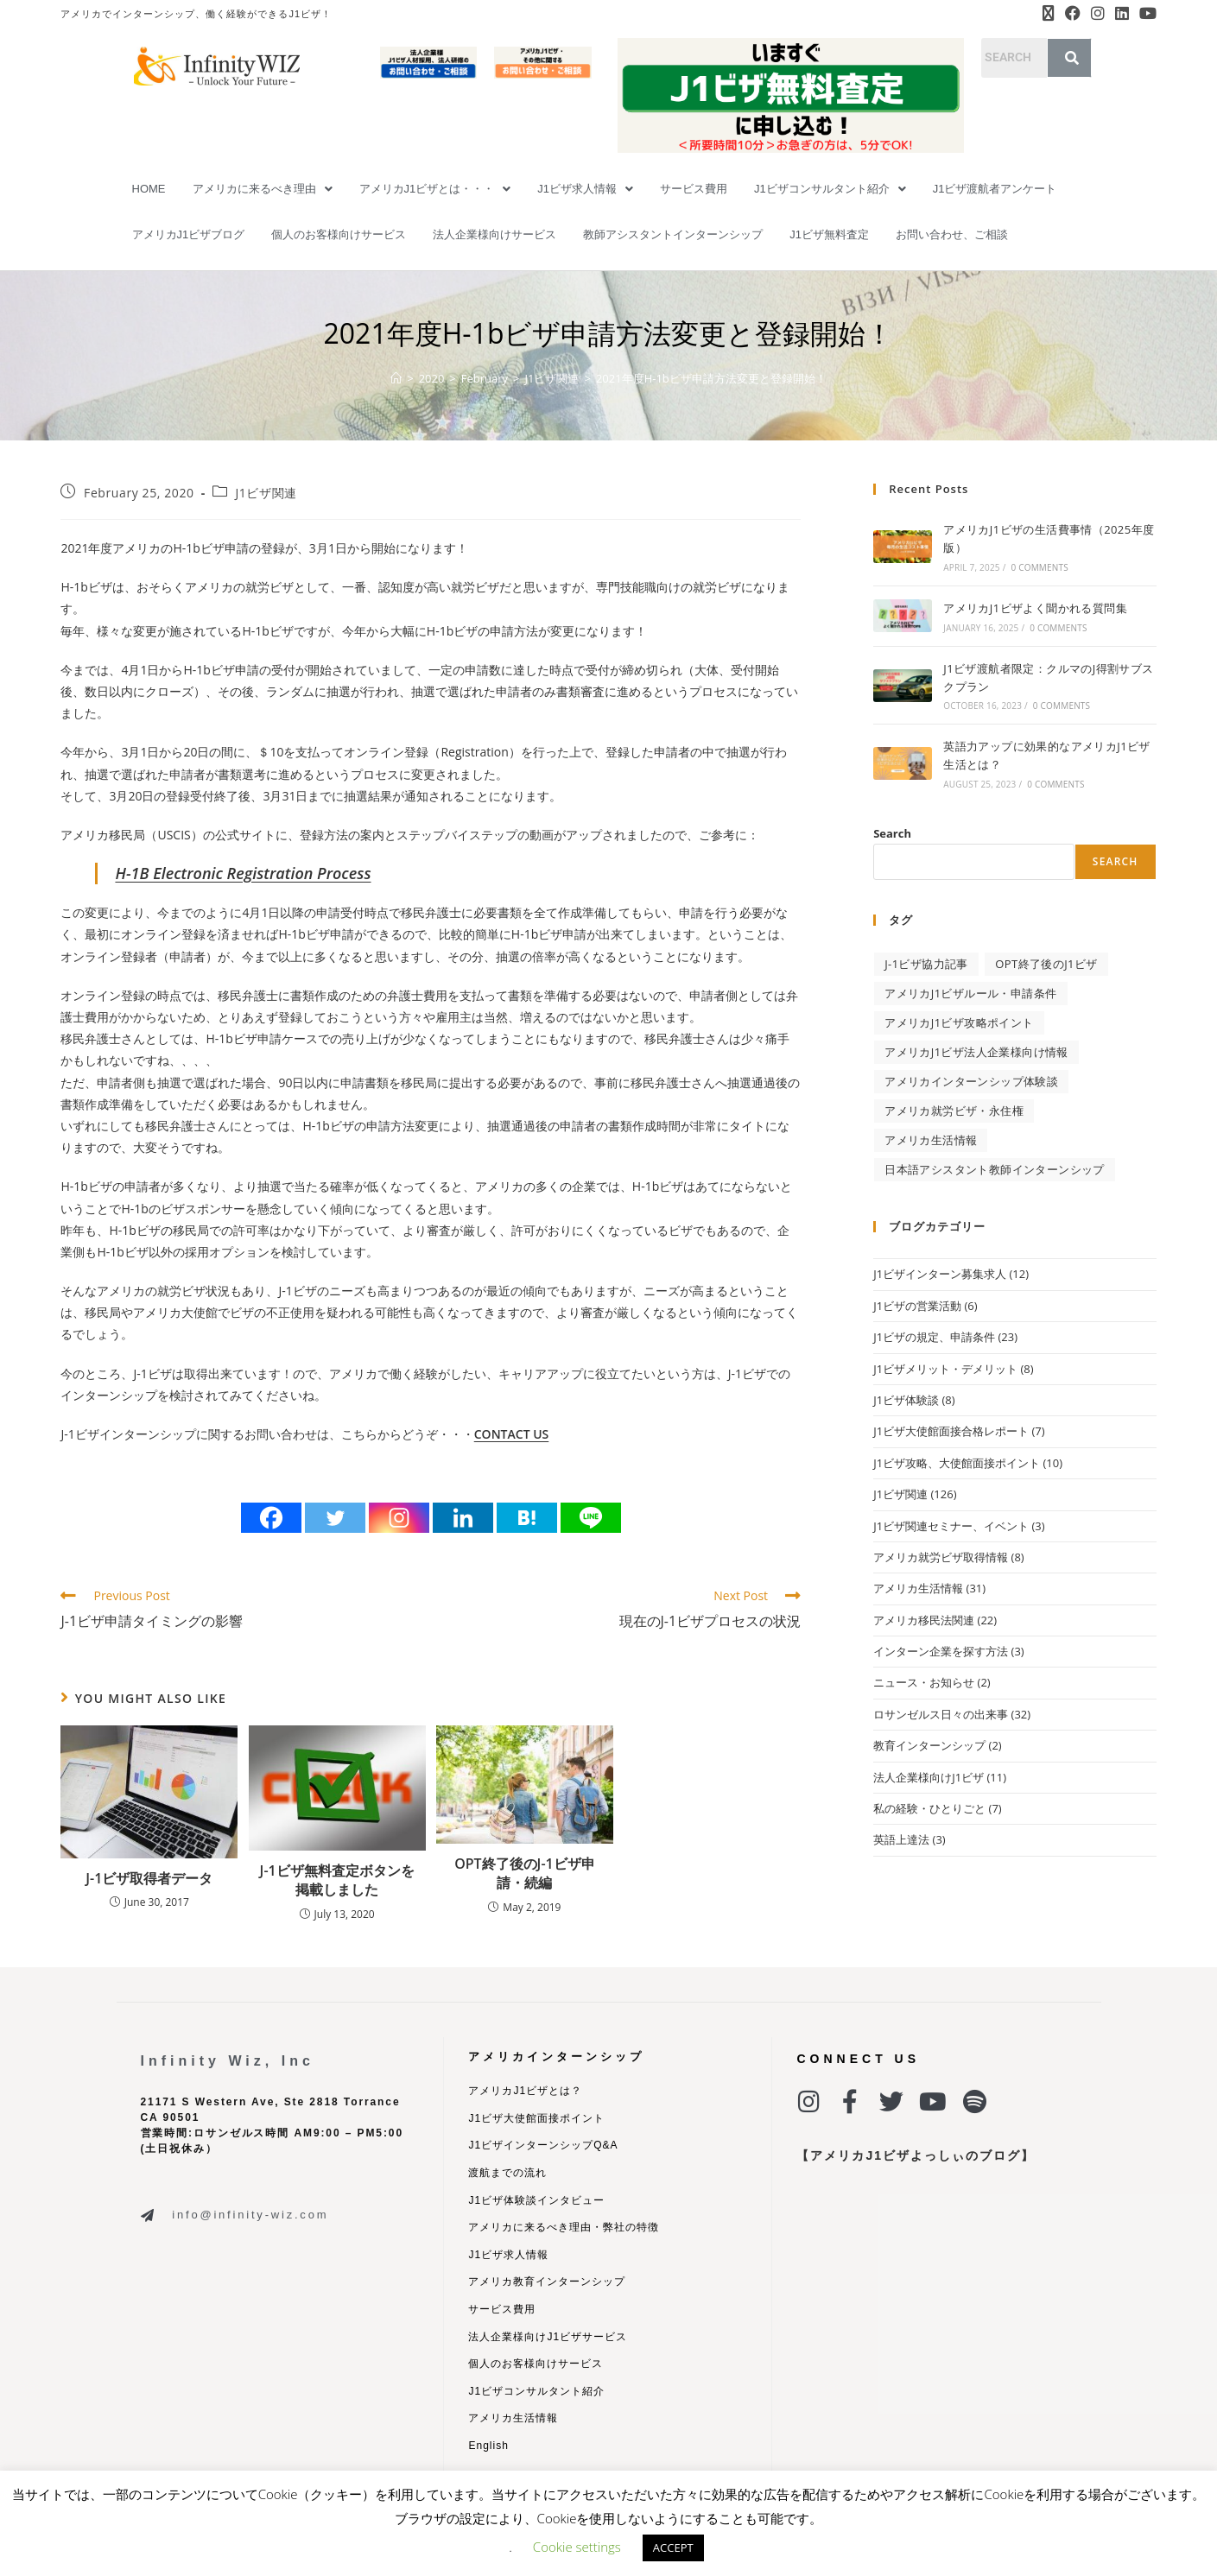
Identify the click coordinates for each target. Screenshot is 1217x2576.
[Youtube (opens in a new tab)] (1145, 13)
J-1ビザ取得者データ (149, 1878)
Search (892, 833)
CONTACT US (511, 1434)
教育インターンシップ (929, 1745)
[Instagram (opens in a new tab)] (1098, 13)
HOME (149, 188)
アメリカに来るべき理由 (263, 188)
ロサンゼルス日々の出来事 (940, 1714)
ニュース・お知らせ (923, 1682)
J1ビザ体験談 (906, 1400)
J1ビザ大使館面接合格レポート (951, 1431)
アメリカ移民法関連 (923, 1620)
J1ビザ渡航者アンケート (995, 188)
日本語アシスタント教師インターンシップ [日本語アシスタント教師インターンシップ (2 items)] (994, 1169)
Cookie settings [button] (577, 2546)
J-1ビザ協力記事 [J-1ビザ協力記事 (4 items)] (926, 964)
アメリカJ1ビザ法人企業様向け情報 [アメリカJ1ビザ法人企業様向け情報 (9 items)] (976, 1052)
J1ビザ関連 (265, 492)
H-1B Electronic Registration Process (243, 873)
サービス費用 (693, 188)
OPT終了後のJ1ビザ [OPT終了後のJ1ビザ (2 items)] (1046, 964)
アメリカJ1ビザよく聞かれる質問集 (1035, 608)
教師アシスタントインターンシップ (673, 234)
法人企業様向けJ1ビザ (928, 1777)
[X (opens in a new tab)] (1048, 13)
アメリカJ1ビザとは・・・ (435, 188)
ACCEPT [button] (673, 2547)
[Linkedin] (463, 1518)
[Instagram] (399, 1518)
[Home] (396, 378)
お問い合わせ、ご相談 (952, 234)
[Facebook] (271, 1518)
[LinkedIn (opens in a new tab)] (1122, 13)
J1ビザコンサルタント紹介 (830, 188)
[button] (262, 188)
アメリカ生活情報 (918, 1588)
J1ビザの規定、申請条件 (934, 1337)
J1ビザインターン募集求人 (939, 1274)
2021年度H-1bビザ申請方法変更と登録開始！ (711, 378)
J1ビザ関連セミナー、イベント (951, 1526)
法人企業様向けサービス (494, 234)
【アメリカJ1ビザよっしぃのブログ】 (915, 2155)
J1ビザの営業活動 (917, 1305)
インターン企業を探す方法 (940, 1651)
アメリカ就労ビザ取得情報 (940, 1557)
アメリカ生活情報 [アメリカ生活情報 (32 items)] (930, 1140)
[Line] (591, 1518)
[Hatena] (527, 1518)
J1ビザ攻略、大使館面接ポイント (956, 1463)
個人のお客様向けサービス (338, 234)
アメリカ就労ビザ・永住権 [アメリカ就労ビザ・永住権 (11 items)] (954, 1110)
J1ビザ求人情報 (585, 188)
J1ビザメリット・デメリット (945, 1369)
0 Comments (1039, 567)
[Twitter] (335, 1518)
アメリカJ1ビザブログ (188, 234)
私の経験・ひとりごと (929, 1808)
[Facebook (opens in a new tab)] (1073, 13)
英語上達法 (901, 1839)
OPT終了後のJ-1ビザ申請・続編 (524, 1873)
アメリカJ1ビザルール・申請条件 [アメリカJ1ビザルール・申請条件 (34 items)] (970, 993)
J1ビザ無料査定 (829, 234)
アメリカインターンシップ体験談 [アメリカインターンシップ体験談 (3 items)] (971, 1081)
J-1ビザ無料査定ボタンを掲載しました (337, 1880)
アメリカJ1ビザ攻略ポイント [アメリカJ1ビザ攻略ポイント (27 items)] (959, 1022)
